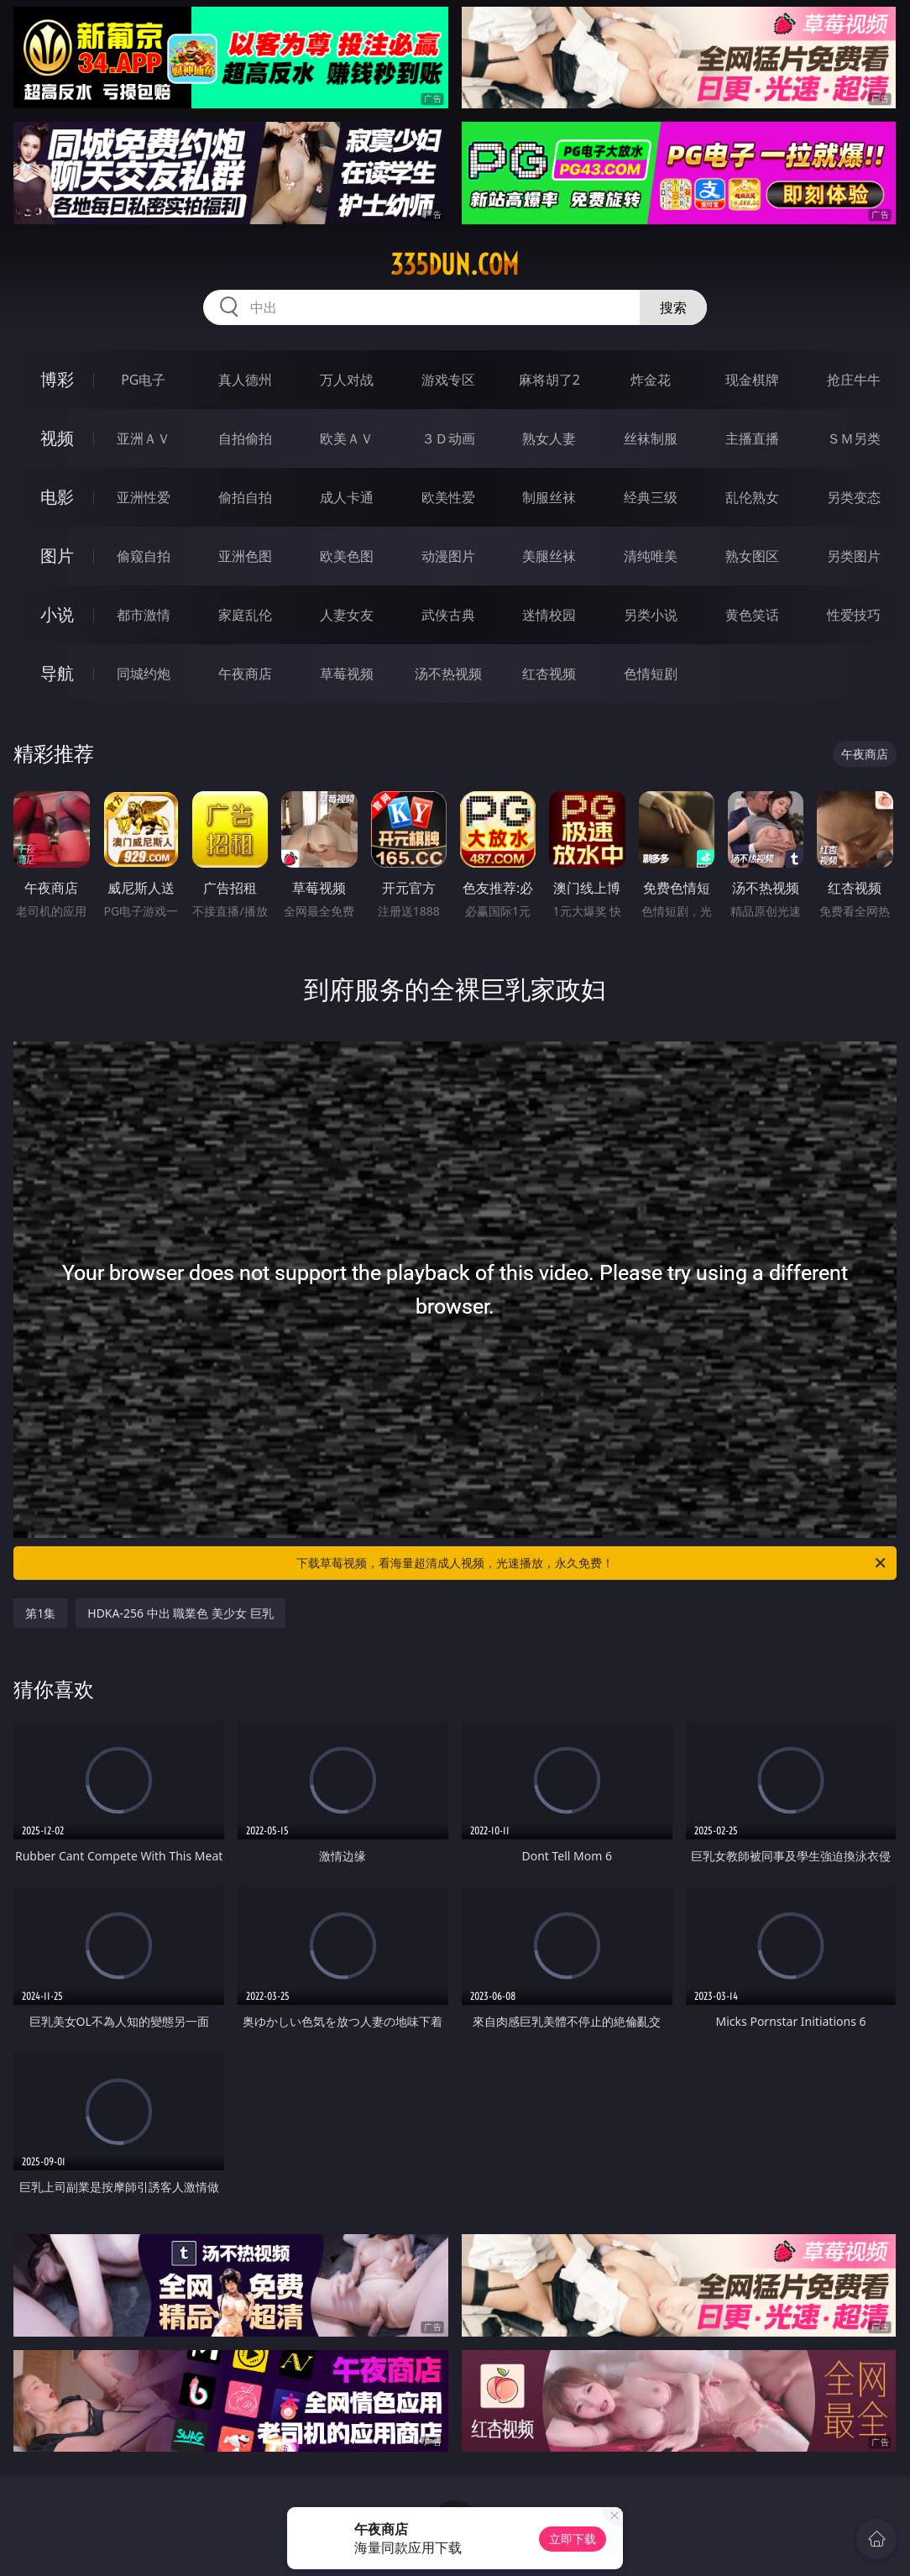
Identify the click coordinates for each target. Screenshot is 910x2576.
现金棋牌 (752, 379)
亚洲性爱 (143, 497)
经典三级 (650, 497)
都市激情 (143, 615)
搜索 (673, 307)
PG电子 (143, 379)
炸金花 (650, 379)
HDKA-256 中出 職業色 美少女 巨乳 (180, 1613)
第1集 (40, 1613)
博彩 (57, 379)
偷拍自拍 (245, 497)
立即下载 (572, 2539)
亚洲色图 (245, 556)
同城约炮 (143, 673)
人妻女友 (347, 615)
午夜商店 (245, 673)
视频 (57, 438)
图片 (57, 555)
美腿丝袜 (549, 556)
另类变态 (854, 497)
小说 (57, 614)
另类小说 (650, 615)
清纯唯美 (650, 556)
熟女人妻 (549, 438)
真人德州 (245, 379)
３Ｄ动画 (448, 438)
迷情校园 (549, 615)
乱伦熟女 (752, 497)
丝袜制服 (650, 438)
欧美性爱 (448, 497)
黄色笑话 (752, 615)
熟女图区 (752, 556)
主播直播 (752, 438)
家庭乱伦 (245, 615)
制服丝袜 (549, 497)
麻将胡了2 (549, 379)
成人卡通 (347, 497)
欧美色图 (347, 556)
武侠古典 (448, 615)
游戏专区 (448, 379)
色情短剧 (650, 673)
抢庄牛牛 (854, 379)
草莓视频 (347, 673)
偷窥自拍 (143, 556)
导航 (57, 673)
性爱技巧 (854, 615)
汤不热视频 (448, 673)
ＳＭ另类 (854, 438)
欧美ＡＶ (347, 438)
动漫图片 (448, 556)
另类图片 (854, 556)
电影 (57, 496)
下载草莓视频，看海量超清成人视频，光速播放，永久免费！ (592, 1563)
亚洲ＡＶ (143, 438)
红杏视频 (549, 673)
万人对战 (347, 379)
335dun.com (454, 264)
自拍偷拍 (245, 438)
